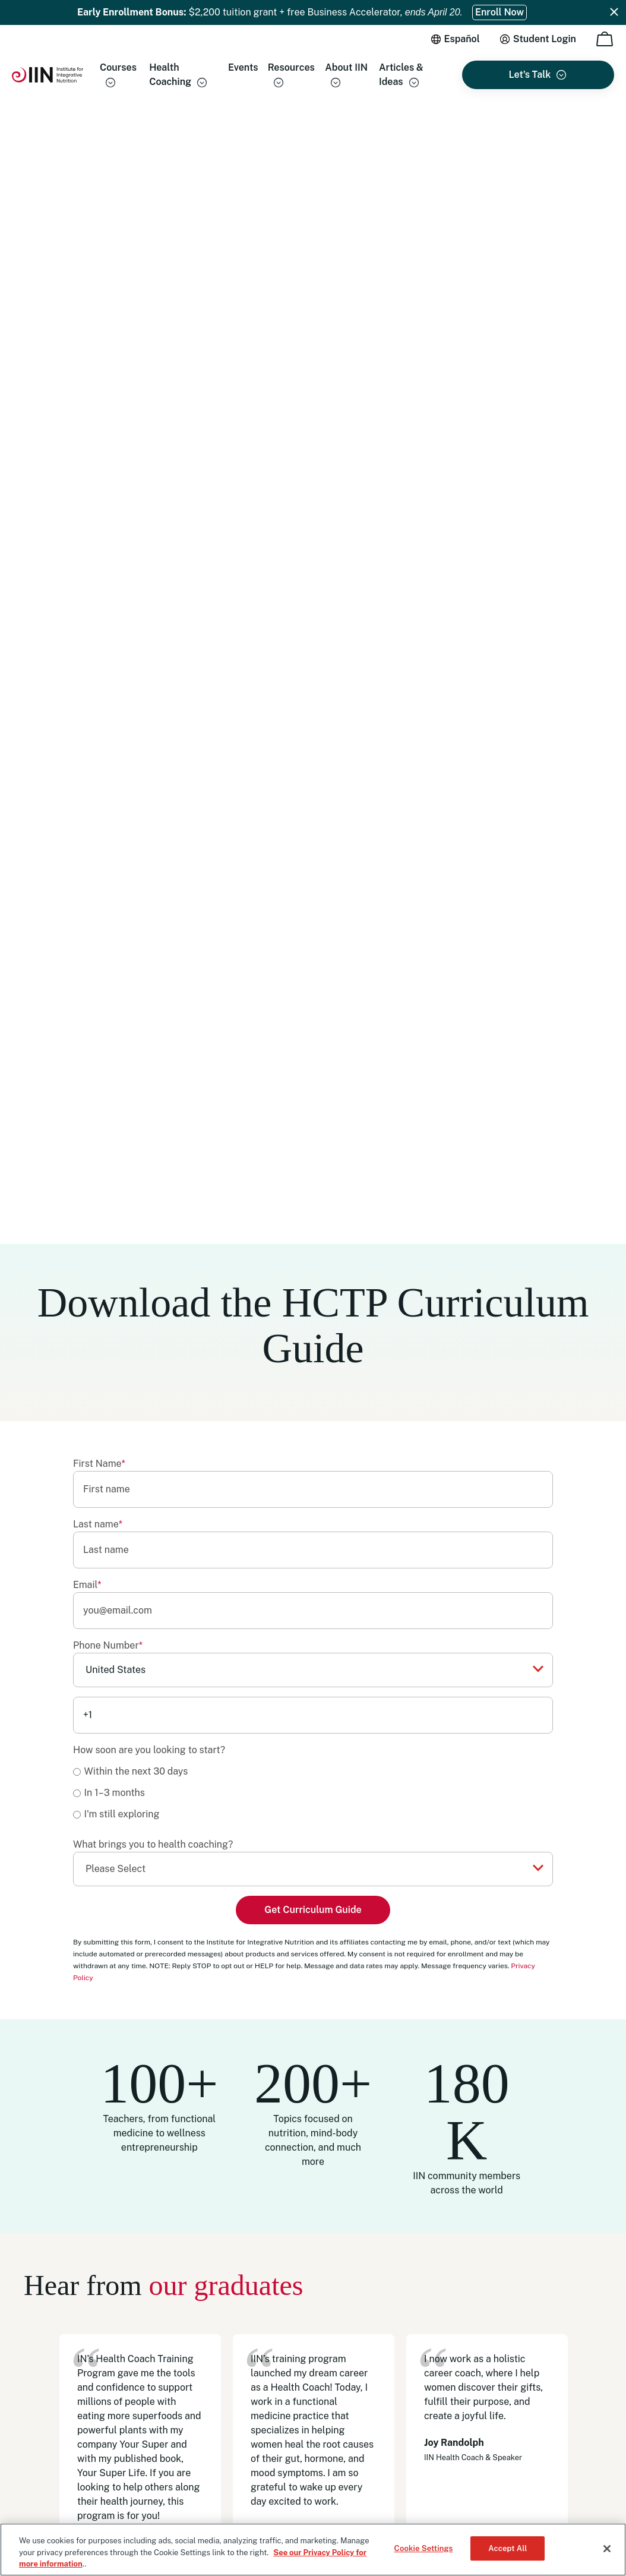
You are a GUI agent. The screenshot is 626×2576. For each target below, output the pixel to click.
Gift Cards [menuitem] (303, 2352)
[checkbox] (313, 649)
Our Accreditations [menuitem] (319, 2313)
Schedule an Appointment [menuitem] (467, 2363)
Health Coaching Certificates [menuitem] (338, 2293)
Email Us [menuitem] (434, 2324)
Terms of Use (46, 2480)
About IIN (346, 67)
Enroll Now (499, 12)
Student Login (544, 39)
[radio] (313, 628)
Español (462, 39)
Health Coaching (170, 74)
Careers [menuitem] (298, 2391)
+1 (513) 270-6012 (504, 2305)
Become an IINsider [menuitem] (320, 2332)
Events (243, 67)
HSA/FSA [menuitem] (301, 2411)
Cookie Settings (423, 2548)
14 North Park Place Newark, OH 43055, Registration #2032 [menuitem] (495, 2409)
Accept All (507, 2548)
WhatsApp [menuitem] (438, 2343)
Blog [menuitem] (292, 2371)
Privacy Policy (103, 2480)
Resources (291, 67)
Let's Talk (530, 74)
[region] (313, 2549)
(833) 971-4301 (462, 2293)
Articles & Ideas (401, 74)
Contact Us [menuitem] (439, 2383)
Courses (118, 67)
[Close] (607, 2549)
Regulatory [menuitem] (304, 2430)
